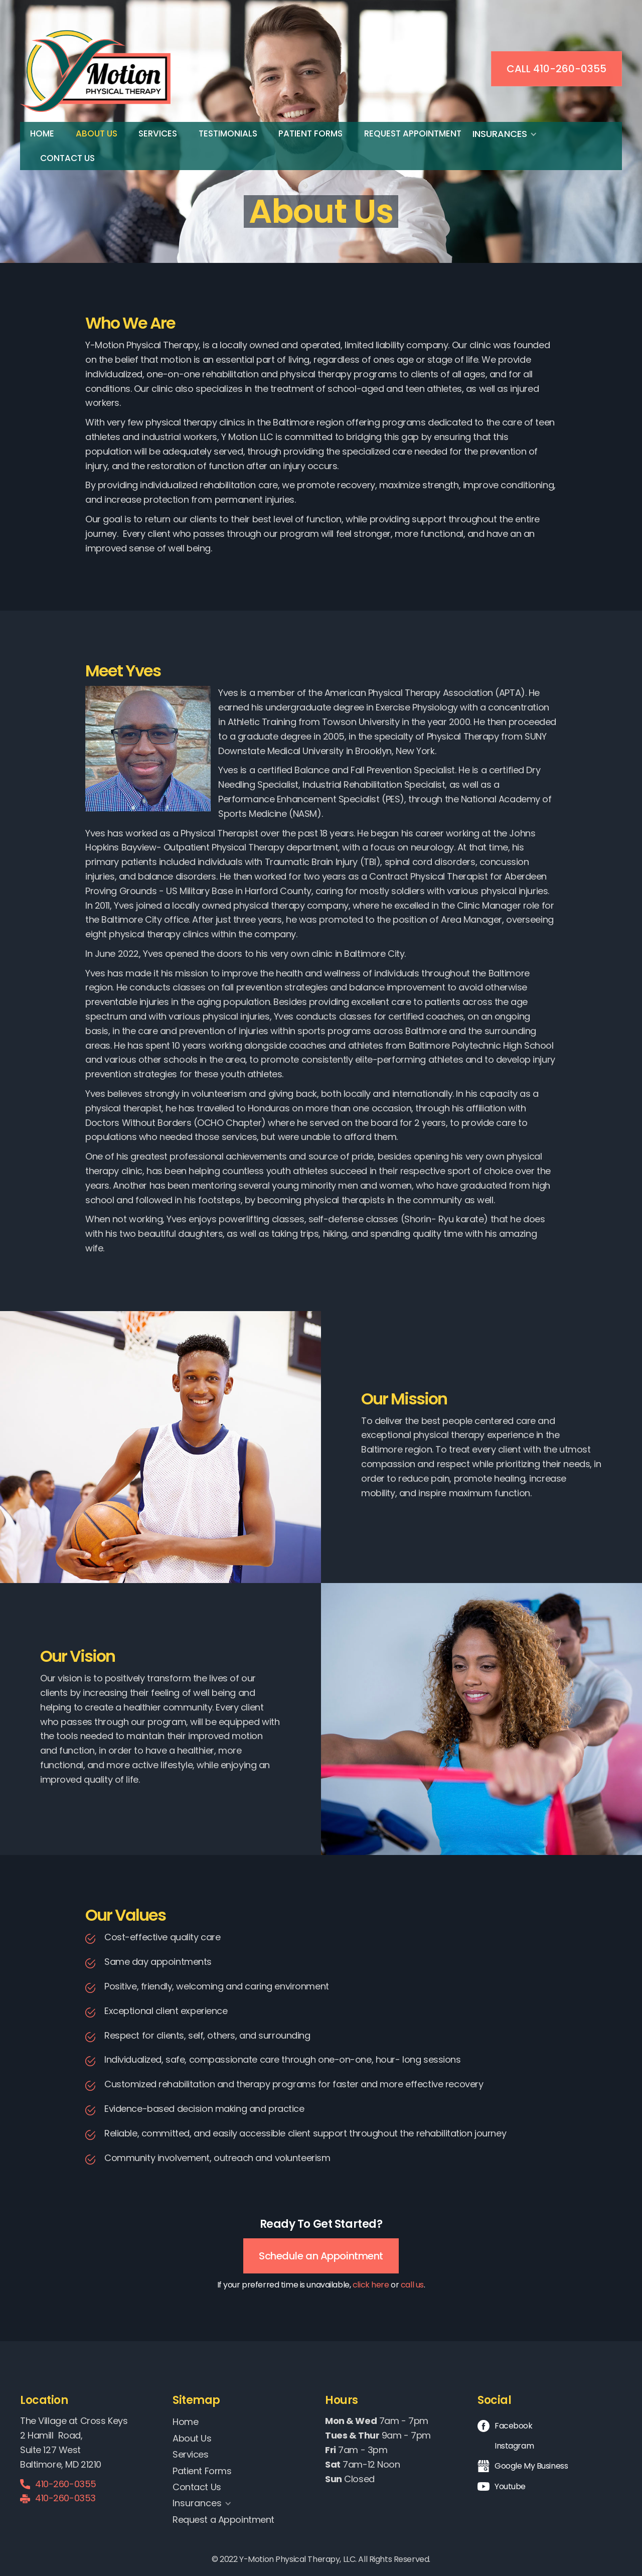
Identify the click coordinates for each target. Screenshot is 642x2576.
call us (412, 2285)
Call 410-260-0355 (556, 69)
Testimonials (228, 133)
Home (42, 133)
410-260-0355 (65, 2484)
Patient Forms (310, 133)
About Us (96, 133)
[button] (509, 134)
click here (371, 2285)
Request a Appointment (223, 2519)
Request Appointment (412, 133)
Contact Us (67, 158)
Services (157, 133)
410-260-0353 (65, 2498)
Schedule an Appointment (321, 2256)
